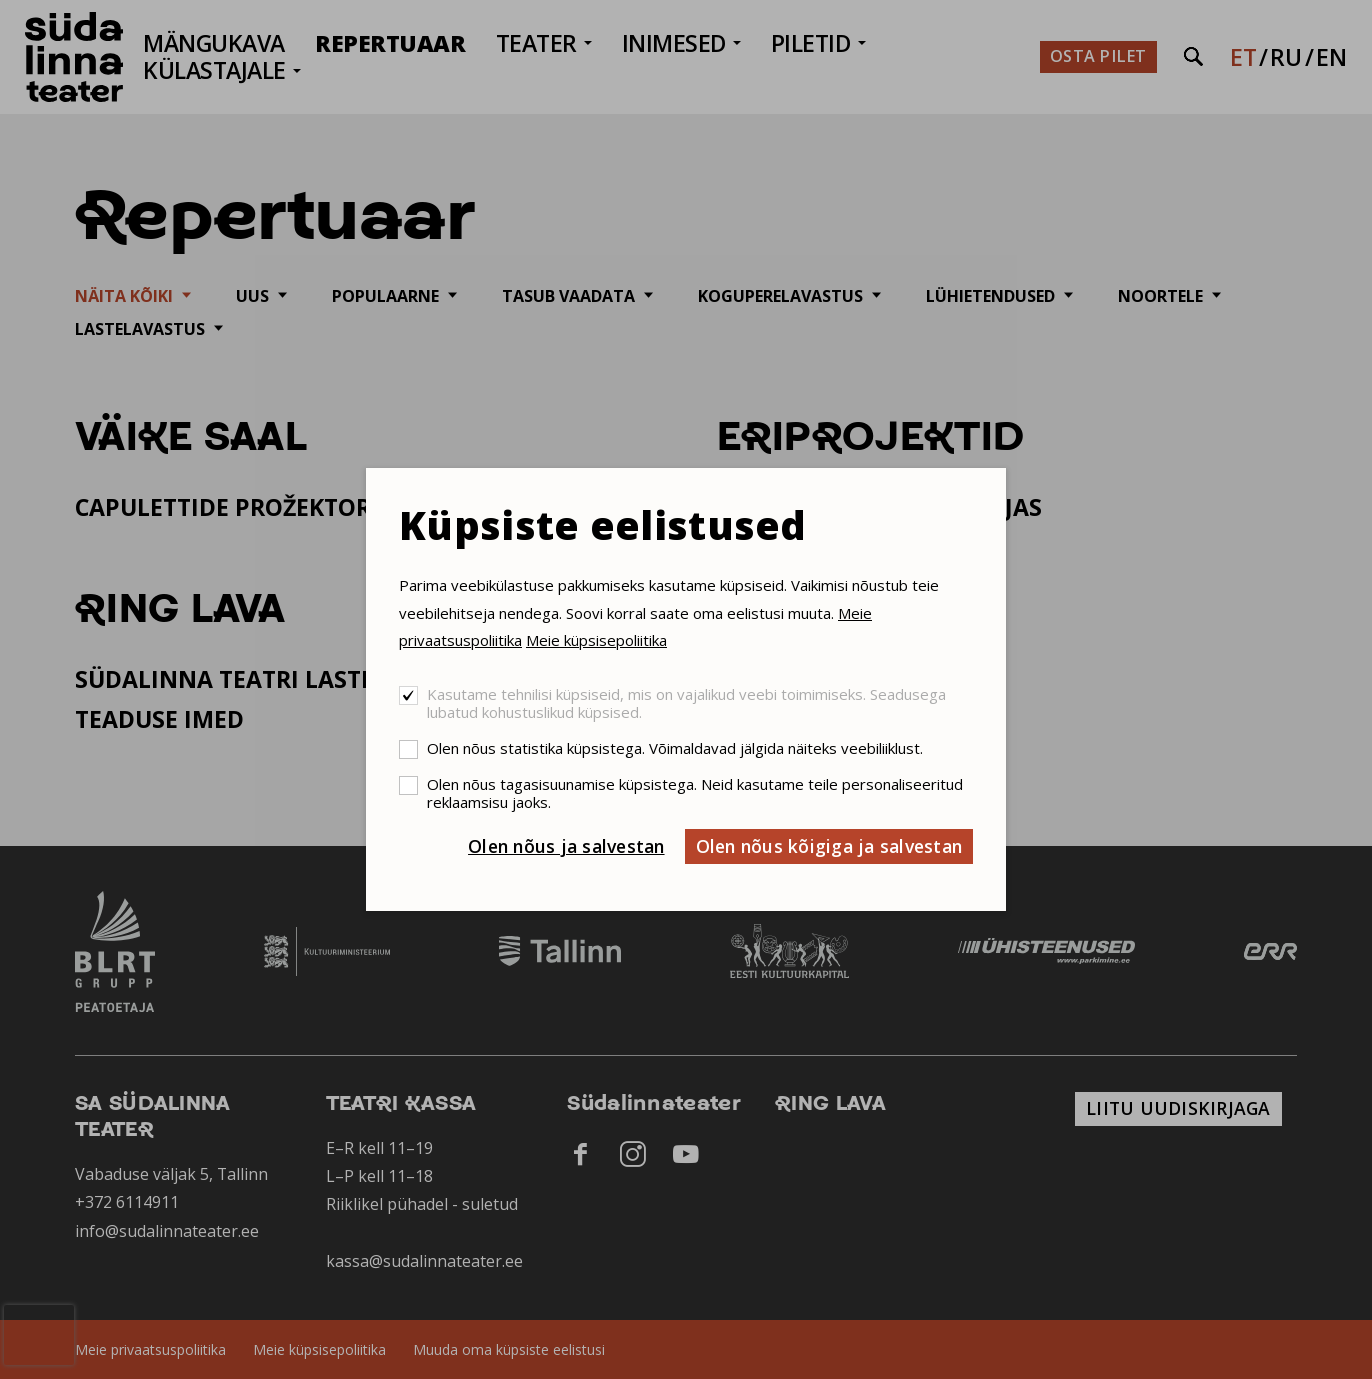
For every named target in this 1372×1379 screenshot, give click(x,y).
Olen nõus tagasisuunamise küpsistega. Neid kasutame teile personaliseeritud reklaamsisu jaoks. (695, 793)
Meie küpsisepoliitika (596, 640)
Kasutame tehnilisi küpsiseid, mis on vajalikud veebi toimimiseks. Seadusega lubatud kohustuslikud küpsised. (686, 703)
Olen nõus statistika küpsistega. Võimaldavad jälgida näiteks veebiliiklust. (675, 748)
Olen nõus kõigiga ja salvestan (829, 846)
